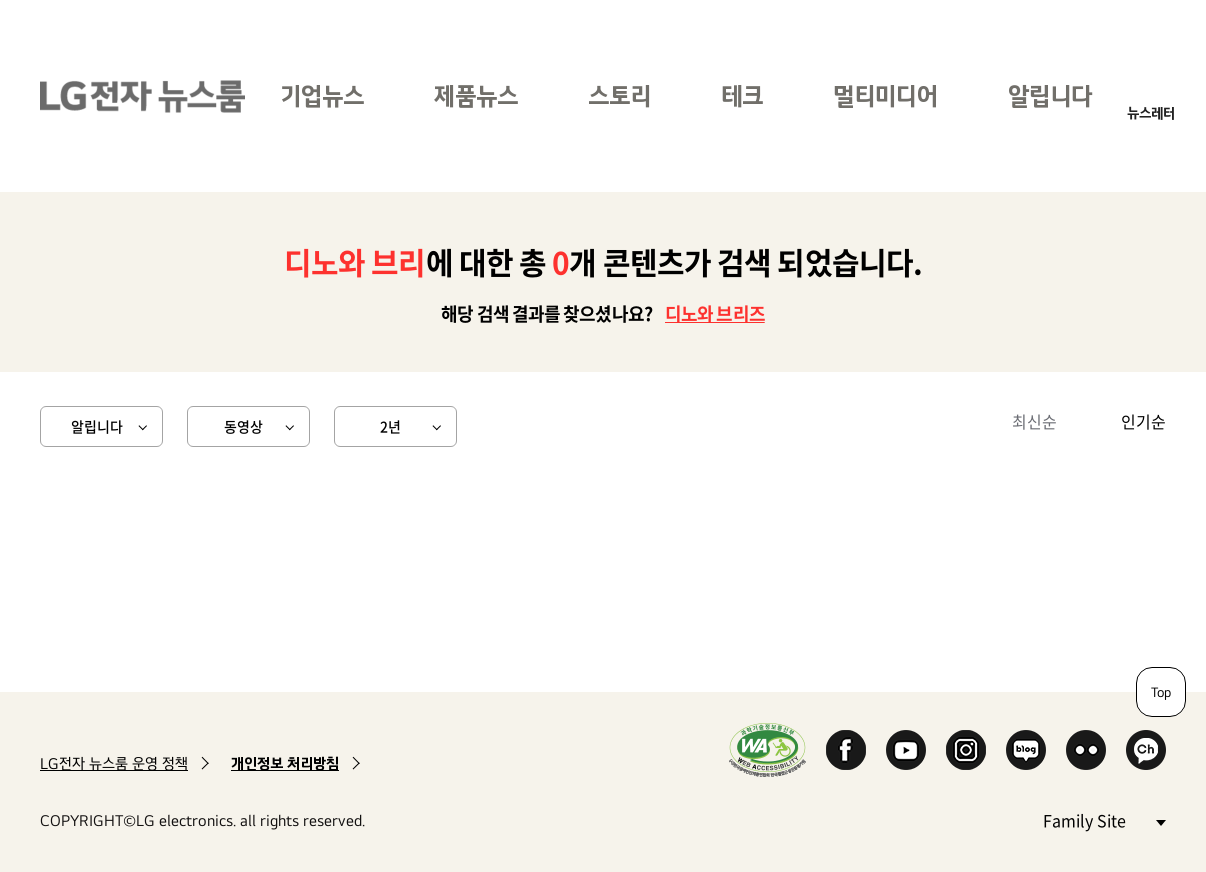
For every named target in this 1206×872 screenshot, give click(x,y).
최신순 (1034, 421)
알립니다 (1050, 95)
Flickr (1086, 750)
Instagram (966, 750)
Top (1161, 692)
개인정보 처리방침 (285, 763)
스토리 (619, 95)
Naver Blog (1026, 750)
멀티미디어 (885, 95)
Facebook (846, 750)
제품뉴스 (476, 95)
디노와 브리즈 (715, 313)
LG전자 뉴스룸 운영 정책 (114, 763)
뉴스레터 (1151, 112)
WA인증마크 (767, 749)
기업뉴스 (322, 95)
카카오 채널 (1146, 750)
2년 (390, 426)
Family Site (1104, 819)
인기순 (1143, 421)
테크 (742, 95)
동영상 (243, 426)
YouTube (906, 750)
